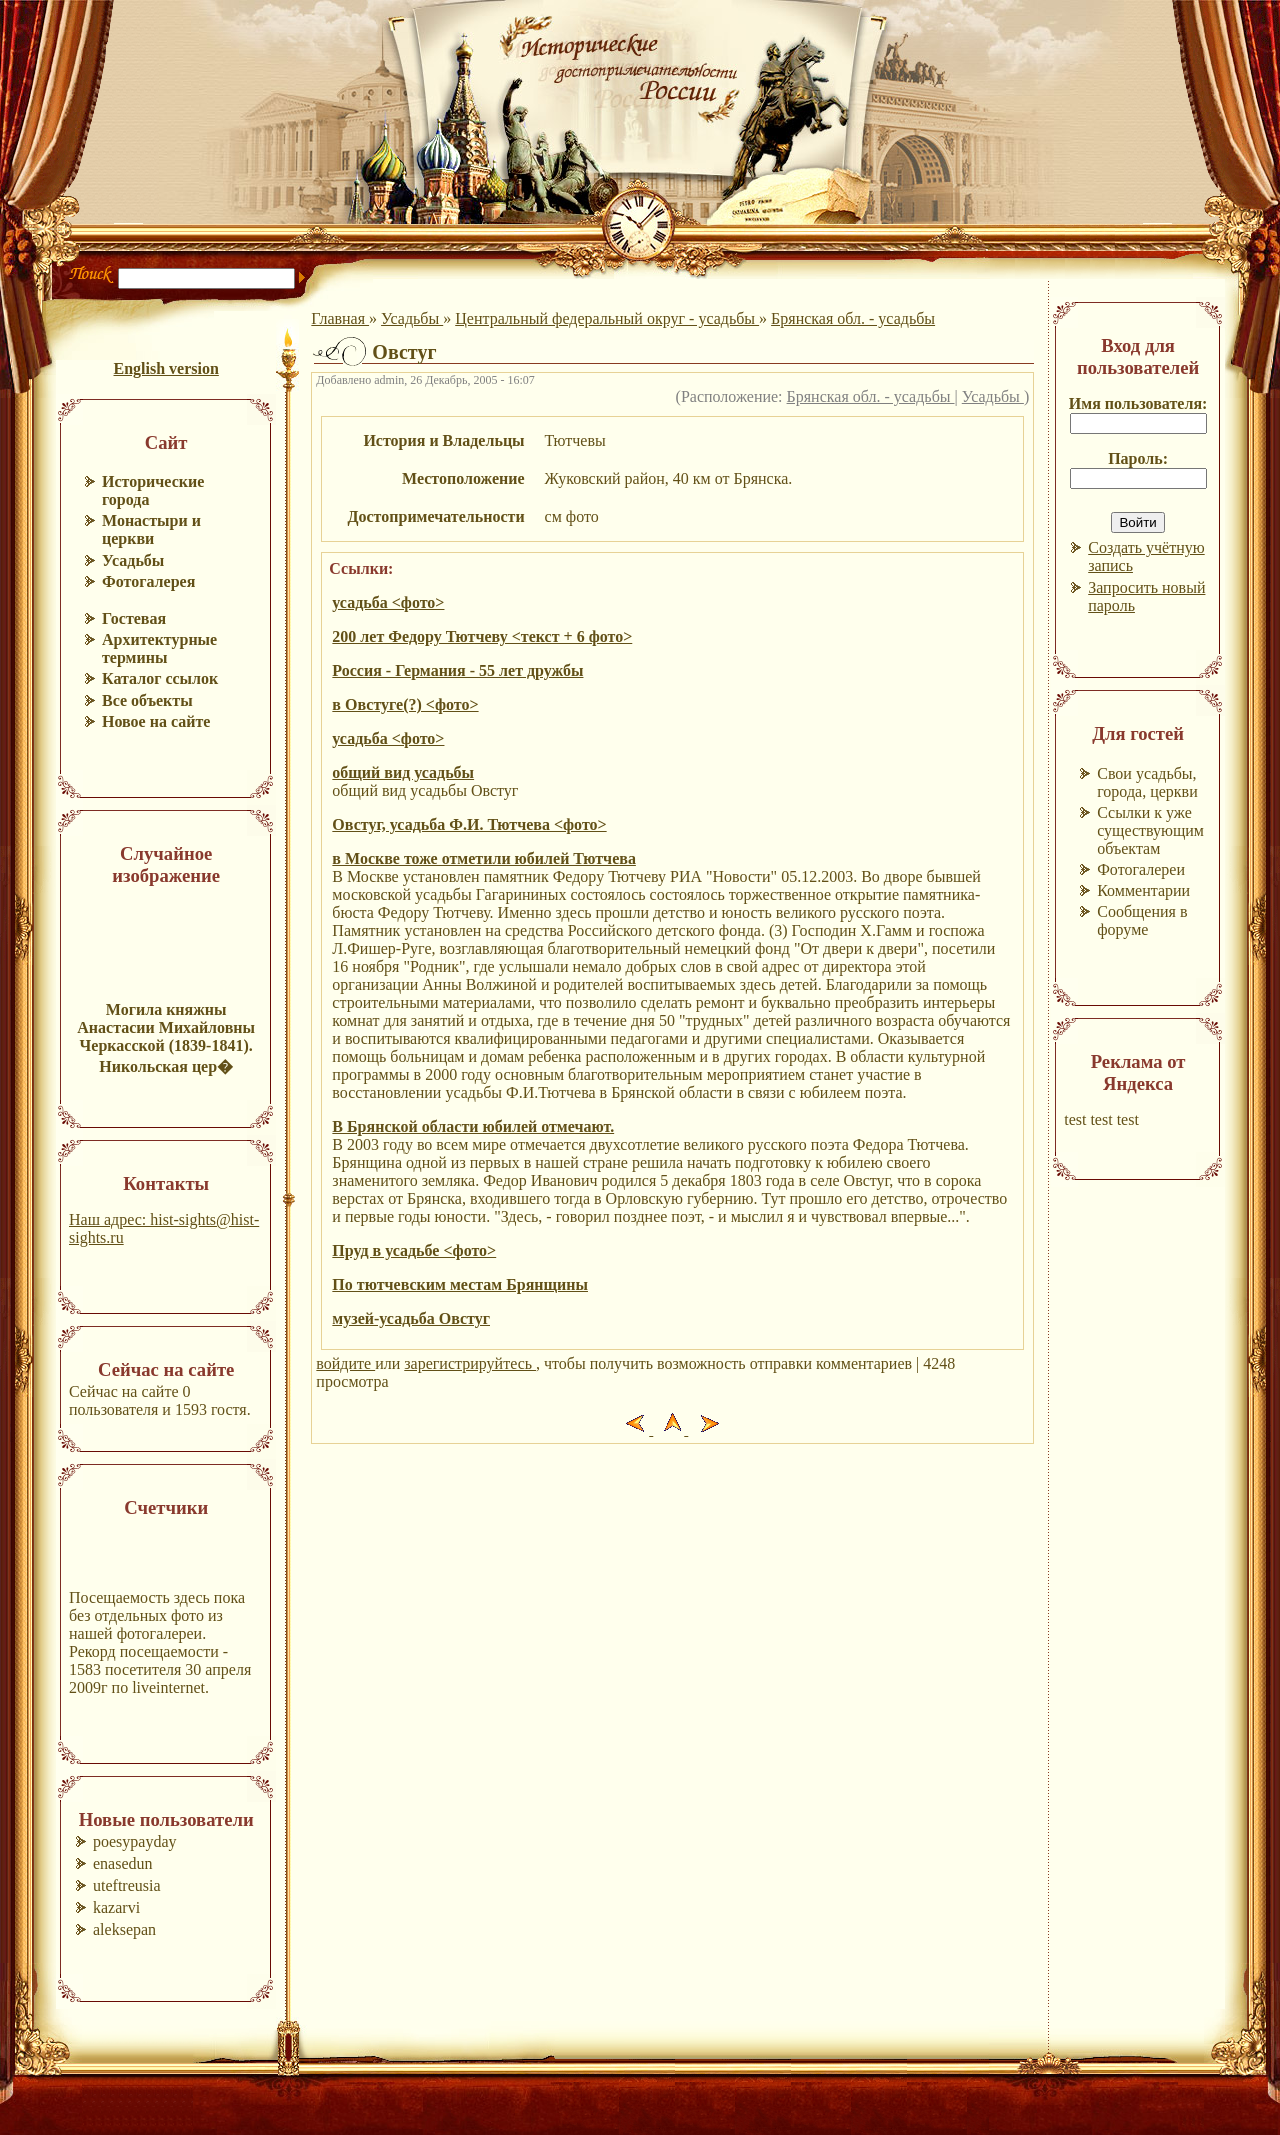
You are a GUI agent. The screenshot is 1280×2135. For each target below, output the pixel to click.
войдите (345, 1363)
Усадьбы (412, 318)
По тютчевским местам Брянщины (460, 1284)
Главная (340, 318)
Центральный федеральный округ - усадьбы (607, 318)
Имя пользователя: (1138, 403)
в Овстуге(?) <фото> (405, 704)
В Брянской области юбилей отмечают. (473, 1126)
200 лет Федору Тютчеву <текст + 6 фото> (482, 636)
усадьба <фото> (388, 602)
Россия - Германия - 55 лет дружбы (457, 670)
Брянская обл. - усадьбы (853, 318)
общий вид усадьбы (403, 772)
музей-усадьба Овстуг (411, 1318)
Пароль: (1138, 458)
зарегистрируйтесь (470, 1363)
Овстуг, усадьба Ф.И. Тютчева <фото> (469, 824)
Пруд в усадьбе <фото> (414, 1250)
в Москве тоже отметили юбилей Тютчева (484, 858)
